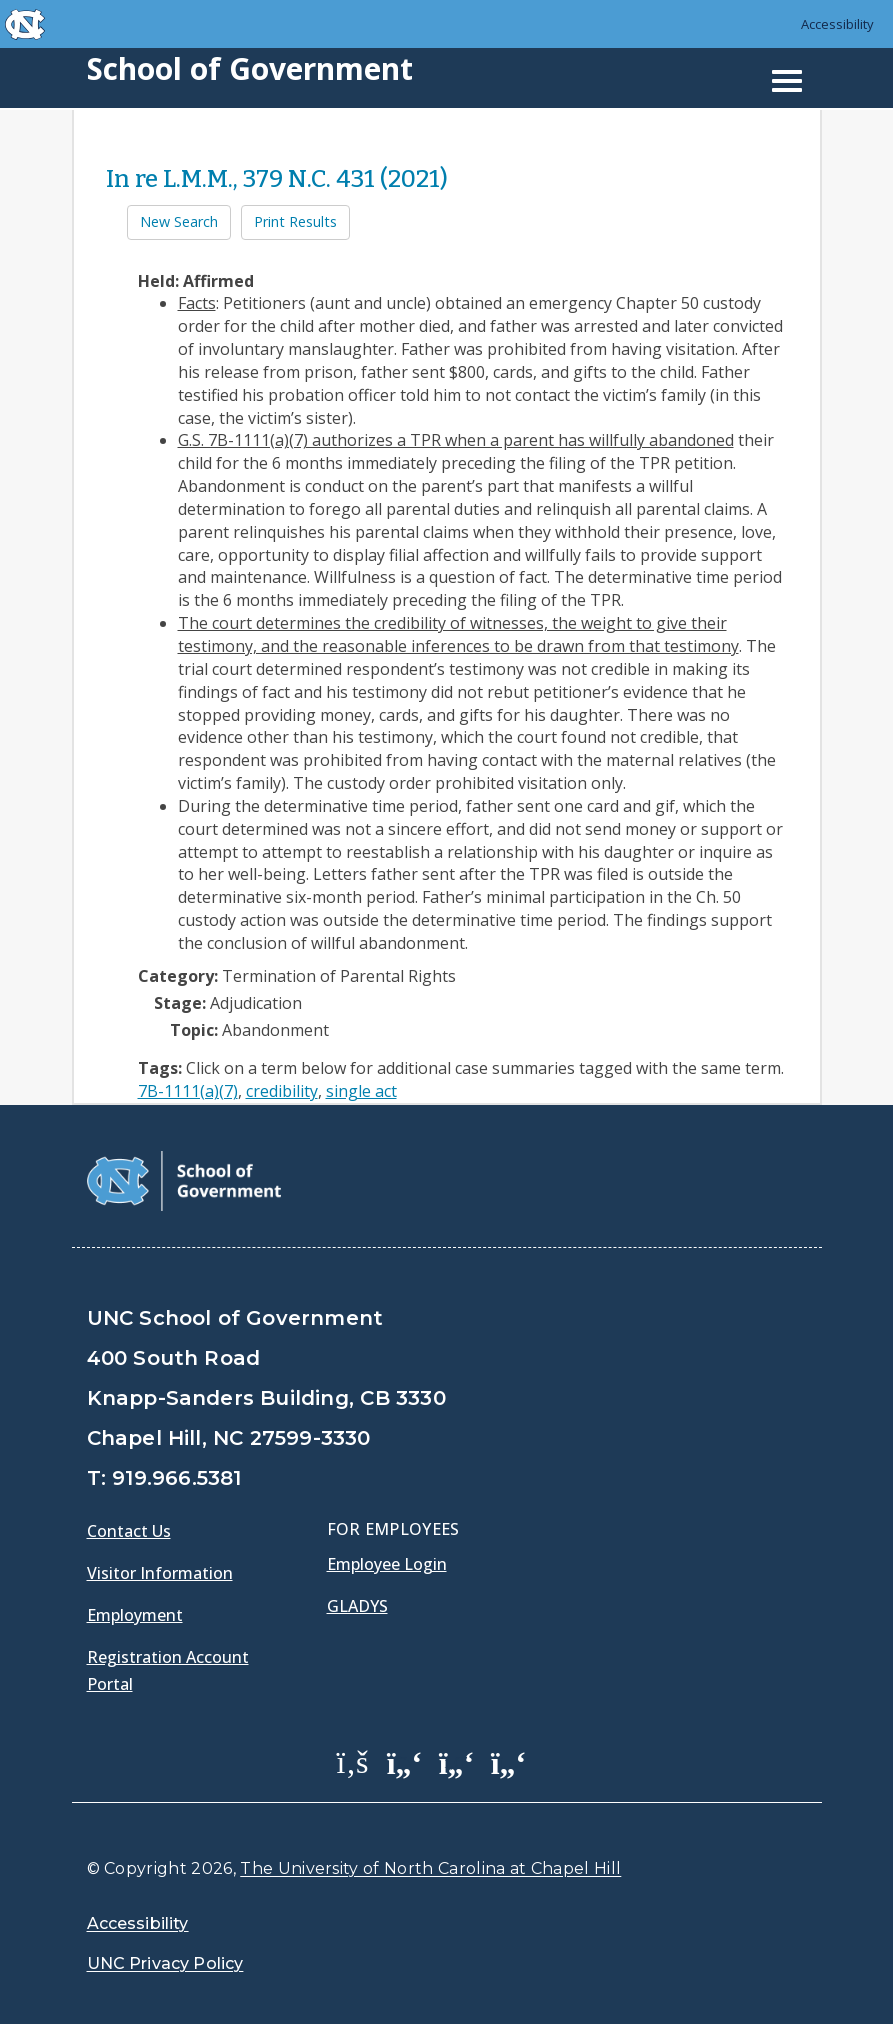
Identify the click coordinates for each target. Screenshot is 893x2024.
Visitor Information (160, 1573)
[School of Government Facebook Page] (353, 1761)
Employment (135, 1615)
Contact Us (129, 1531)
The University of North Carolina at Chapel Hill (430, 1868)
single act (361, 1091)
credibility (282, 1091)
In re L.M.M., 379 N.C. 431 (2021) (277, 179)
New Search (179, 221)
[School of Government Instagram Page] (509, 1761)
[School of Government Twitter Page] (405, 1761)
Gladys (357, 1606)
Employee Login (387, 1564)
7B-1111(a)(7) (188, 1091)
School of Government (250, 68)
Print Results (295, 221)
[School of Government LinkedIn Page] (457, 1761)
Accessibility (837, 24)
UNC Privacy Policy (165, 1963)
